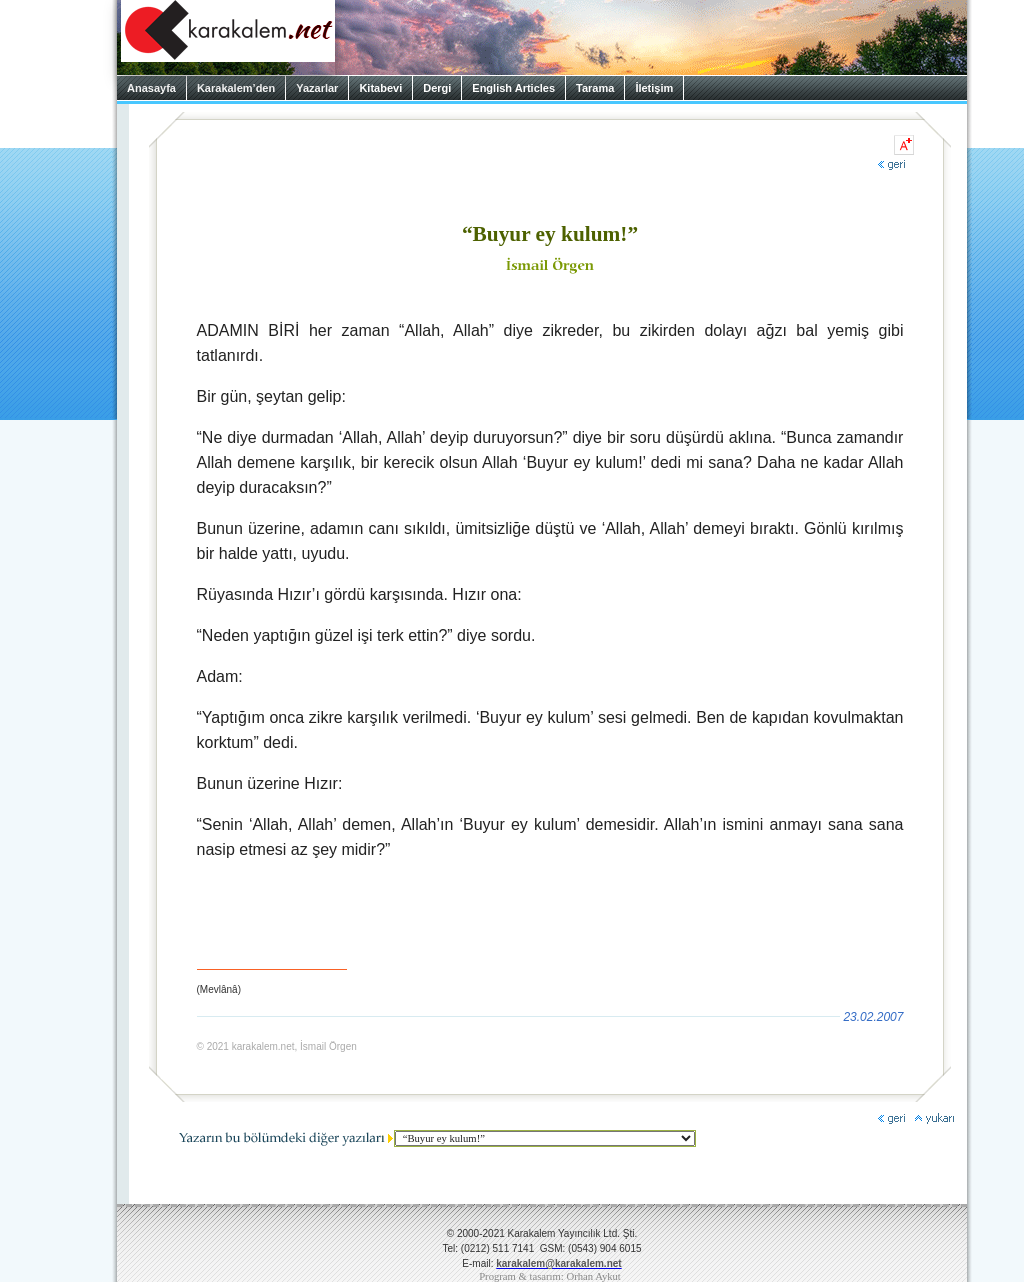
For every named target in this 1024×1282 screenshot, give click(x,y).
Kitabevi (380, 88)
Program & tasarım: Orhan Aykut (550, 1276)
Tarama (595, 88)
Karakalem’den (236, 88)
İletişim (654, 88)
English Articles (513, 88)
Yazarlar (317, 88)
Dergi (437, 88)
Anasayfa (151, 88)
